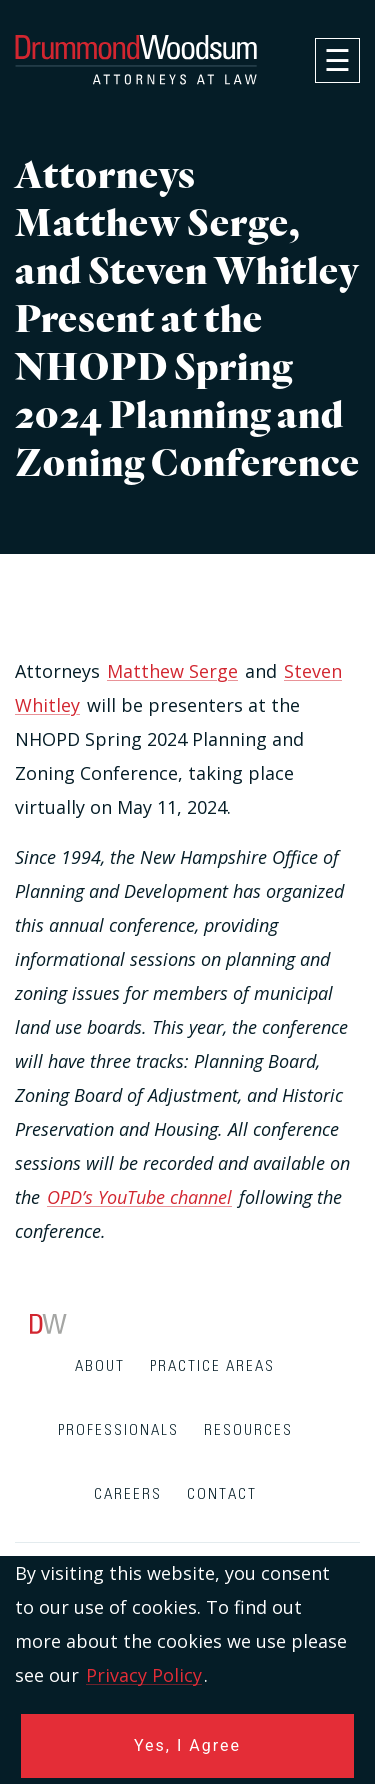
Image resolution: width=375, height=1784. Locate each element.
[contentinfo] (187, 1549)
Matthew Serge (172, 671)
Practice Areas (212, 1366)
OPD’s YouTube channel (139, 1197)
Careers (128, 1494)
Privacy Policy (144, 1675)
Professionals (118, 1430)
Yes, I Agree (187, 1745)
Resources (248, 1430)
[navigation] (337, 60)
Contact (222, 1494)
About (100, 1366)
